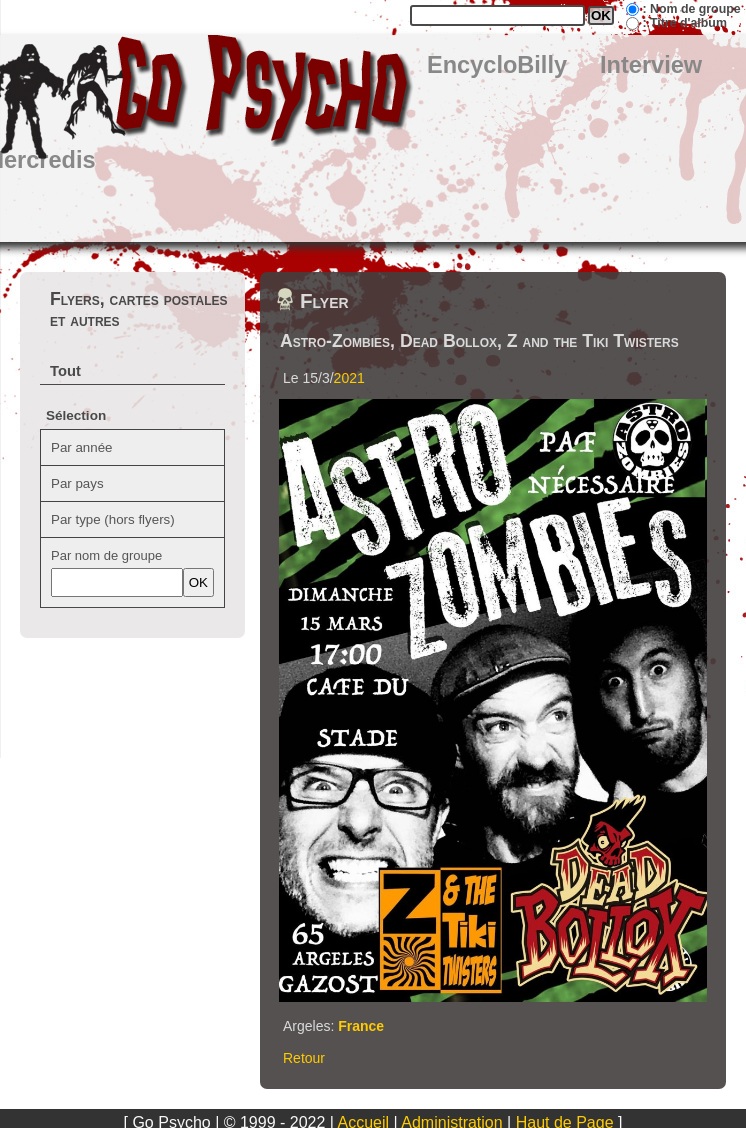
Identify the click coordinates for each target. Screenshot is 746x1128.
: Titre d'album (684, 23)
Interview (651, 65)
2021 (349, 378)
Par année (82, 447)
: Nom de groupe (691, 9)
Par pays (77, 483)
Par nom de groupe (106, 555)
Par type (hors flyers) (113, 519)
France (361, 1026)
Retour (304, 1058)
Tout (65, 371)
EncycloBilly (497, 65)
